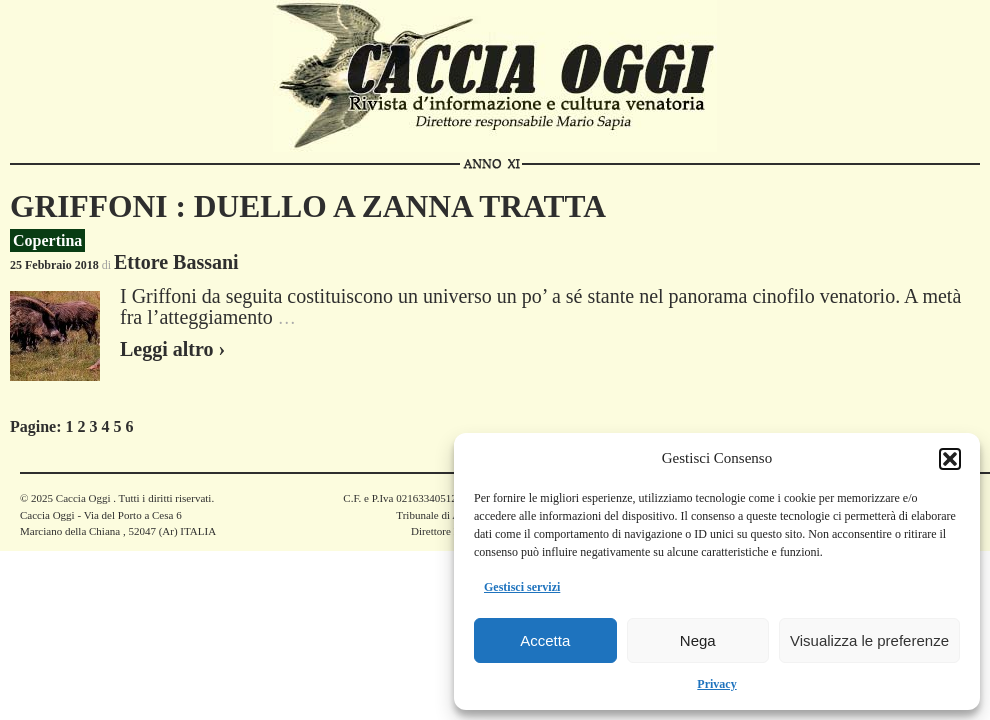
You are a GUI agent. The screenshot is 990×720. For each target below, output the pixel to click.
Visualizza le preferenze (869, 640)
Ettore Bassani (176, 262)
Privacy (716, 684)
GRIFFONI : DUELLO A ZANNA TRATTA (308, 206)
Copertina (47, 240)
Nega (698, 640)
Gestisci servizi (522, 587)
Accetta (545, 640)
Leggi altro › (172, 349)
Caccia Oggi (83, 498)
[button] (950, 459)
